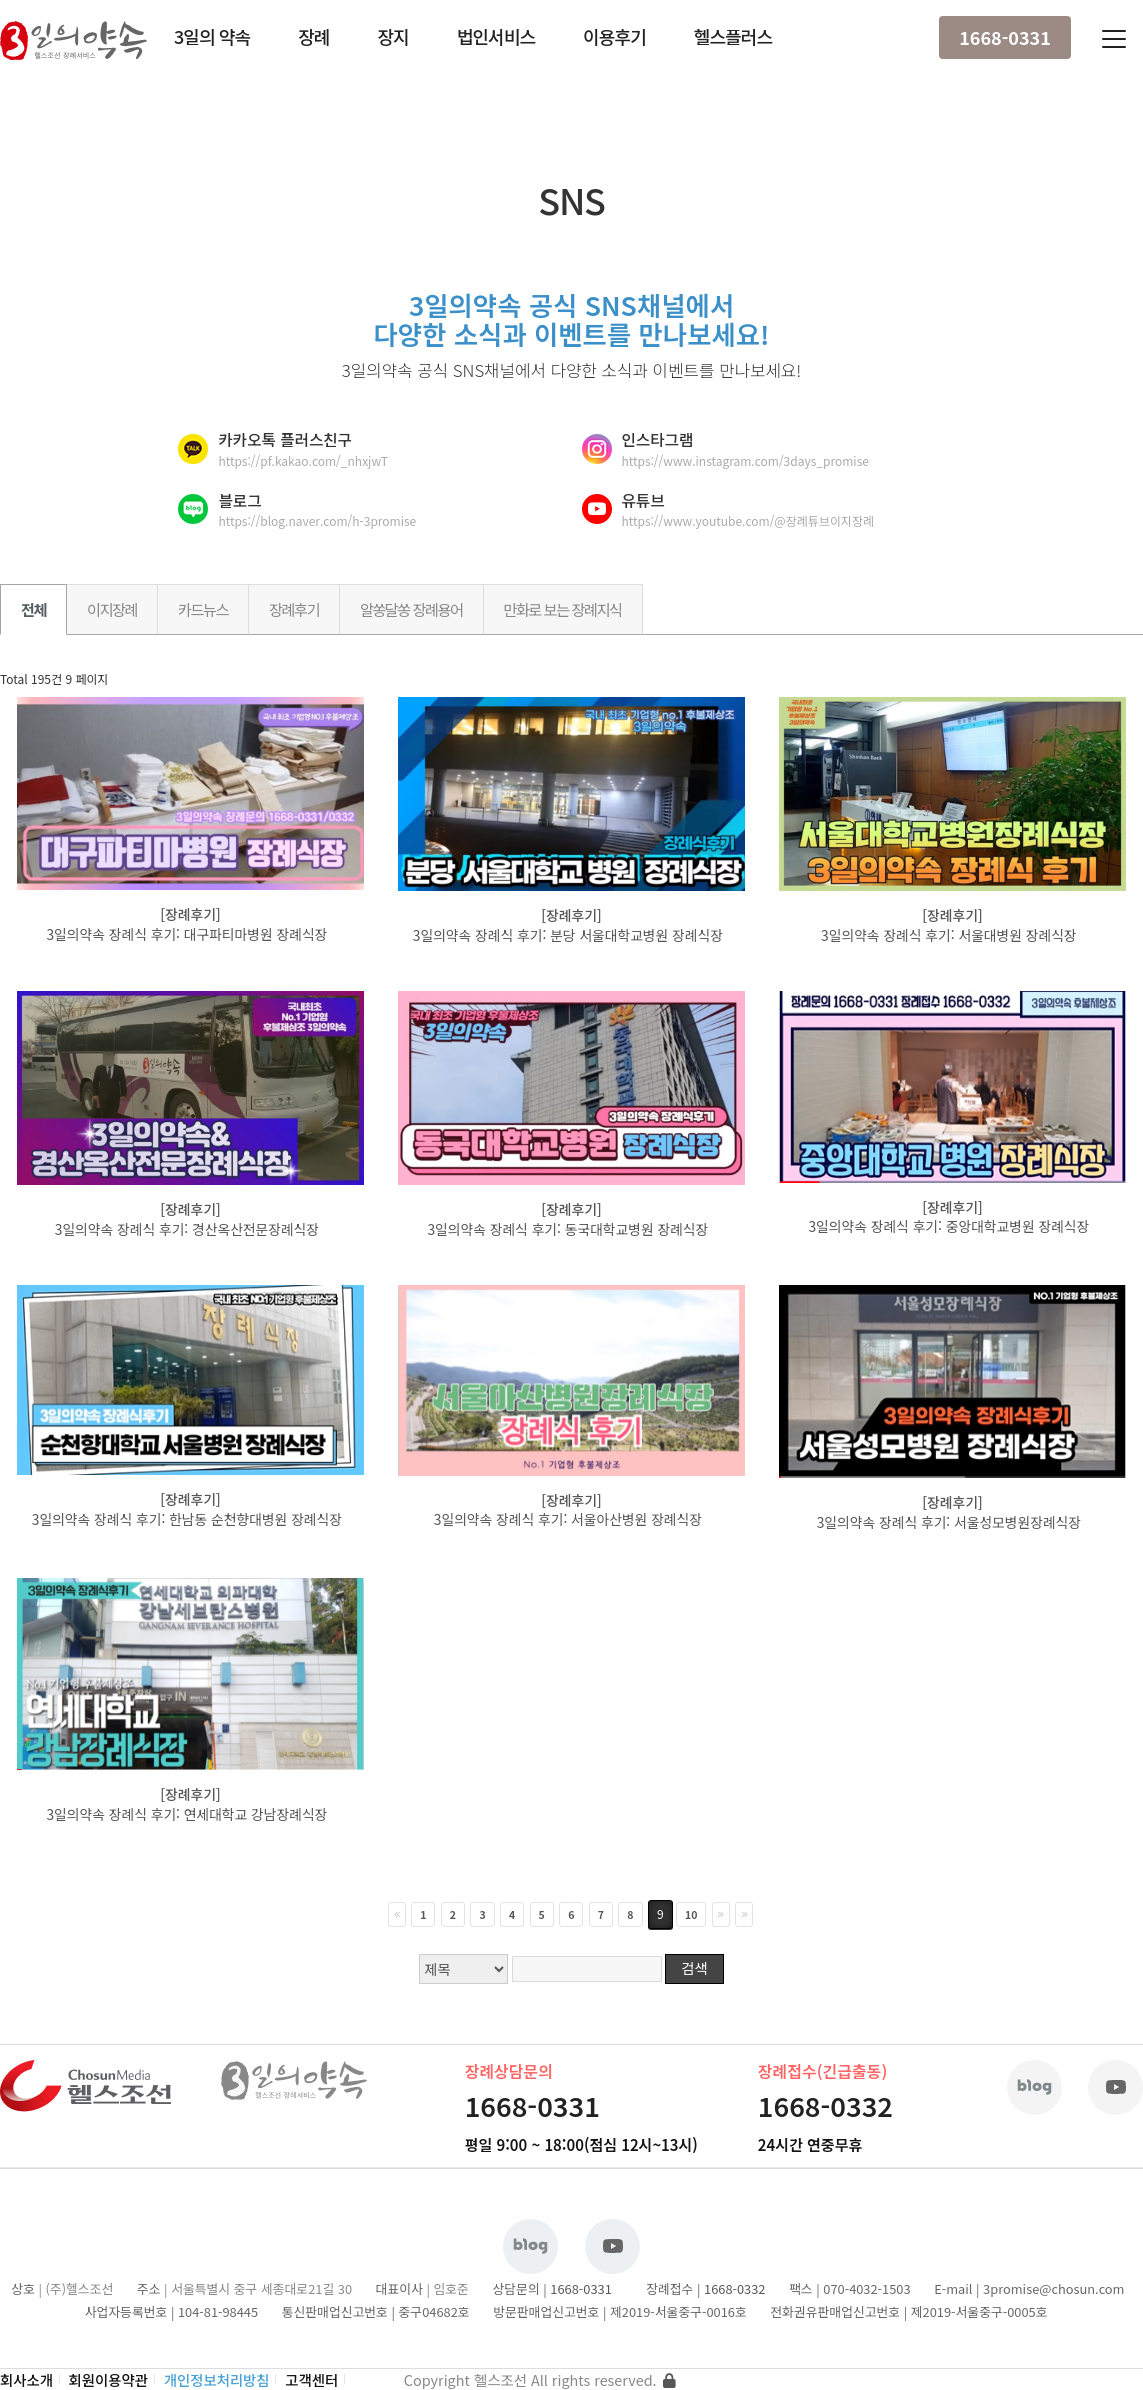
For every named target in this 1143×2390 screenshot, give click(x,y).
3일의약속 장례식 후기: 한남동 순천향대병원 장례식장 (189, 1519)
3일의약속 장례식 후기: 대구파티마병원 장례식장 (188, 934)
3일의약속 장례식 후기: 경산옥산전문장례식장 (189, 1229)
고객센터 (311, 2379)
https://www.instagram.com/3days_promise (745, 460)
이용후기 (614, 36)
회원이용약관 (108, 2379)
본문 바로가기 (0, 0)
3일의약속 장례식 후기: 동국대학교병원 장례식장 (569, 1229)
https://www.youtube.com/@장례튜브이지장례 (748, 520)
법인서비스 (496, 36)
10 (691, 1914)
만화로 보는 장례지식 (563, 609)
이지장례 (112, 609)
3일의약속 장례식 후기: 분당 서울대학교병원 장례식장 (570, 935)
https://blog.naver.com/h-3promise (317, 520)
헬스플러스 (733, 36)
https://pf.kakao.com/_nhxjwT (302, 460)
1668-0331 (1005, 37)
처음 (397, 1914)
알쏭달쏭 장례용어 (411, 609)
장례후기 (294, 609)
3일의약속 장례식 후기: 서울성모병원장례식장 (951, 1522)
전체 (33, 609)
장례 (313, 36)
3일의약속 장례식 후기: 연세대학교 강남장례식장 (188, 1814)
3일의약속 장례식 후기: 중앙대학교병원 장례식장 (950, 1226)
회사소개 (26, 2379)
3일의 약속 (212, 36)
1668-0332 (825, 2105)
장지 (392, 36)
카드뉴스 (203, 609)
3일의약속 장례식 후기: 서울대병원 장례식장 (950, 935)
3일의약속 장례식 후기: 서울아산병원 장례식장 (570, 1519)
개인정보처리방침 (217, 2379)
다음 (721, 1914)
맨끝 (744, 1914)
